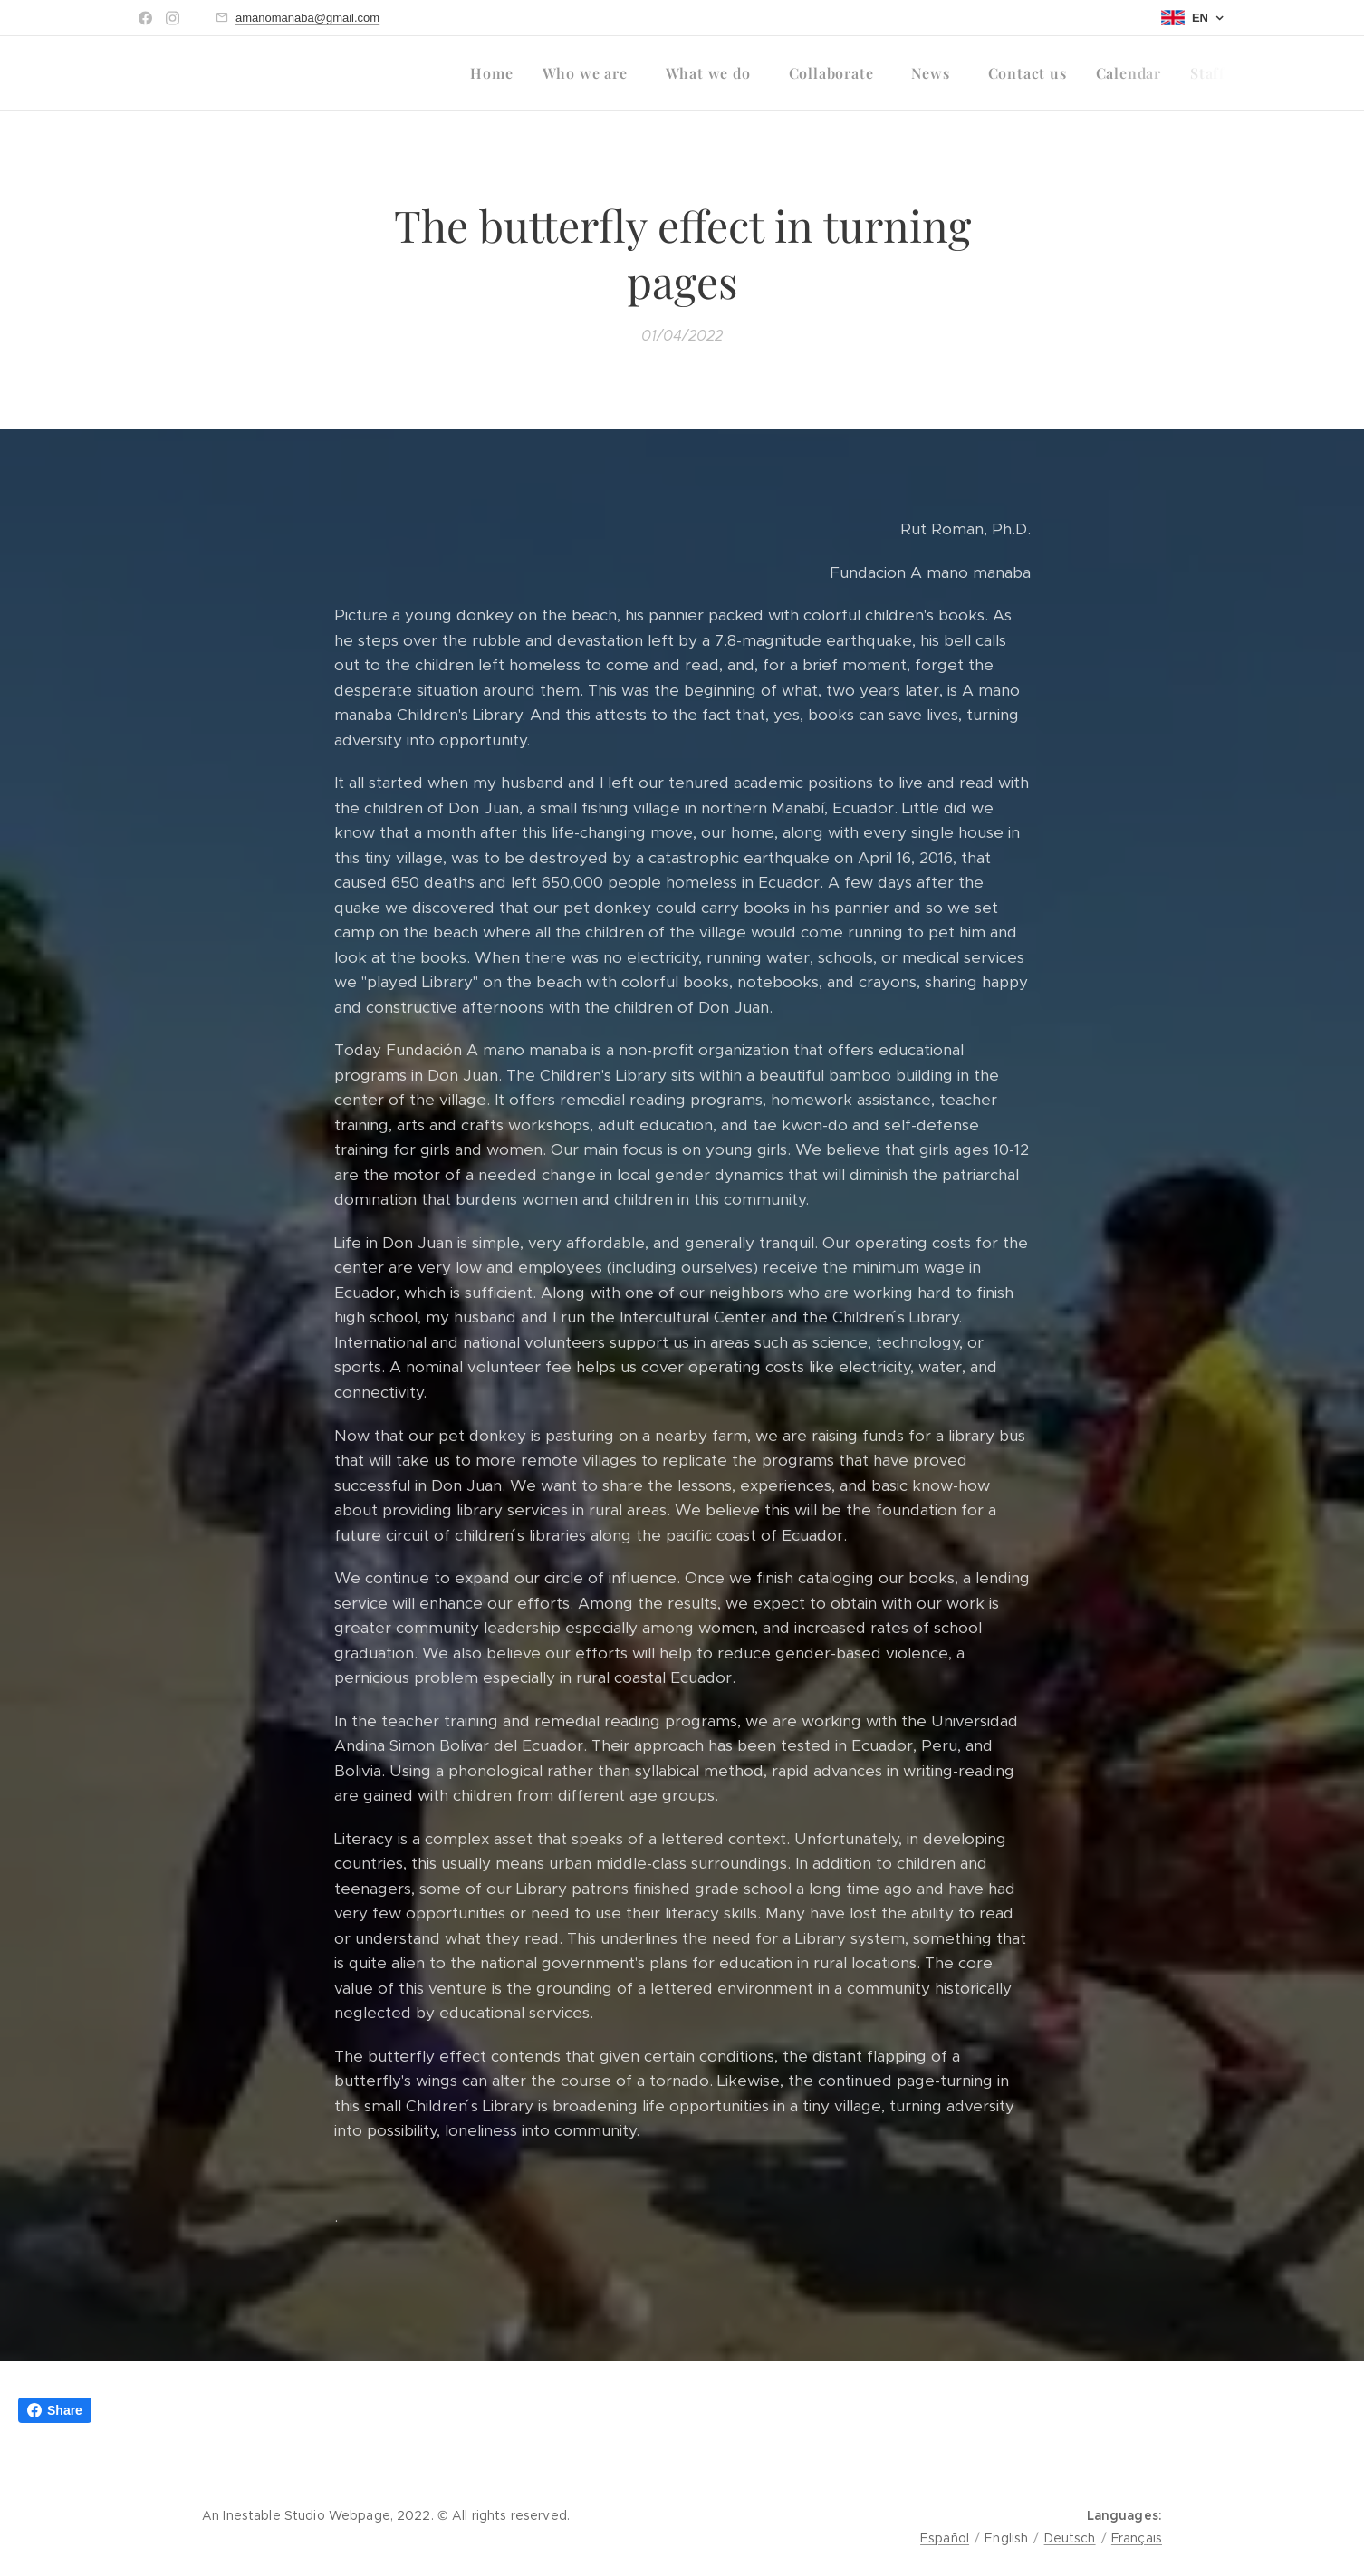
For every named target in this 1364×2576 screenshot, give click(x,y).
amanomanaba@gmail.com (307, 17)
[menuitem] (496, 73)
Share (54, 2410)
